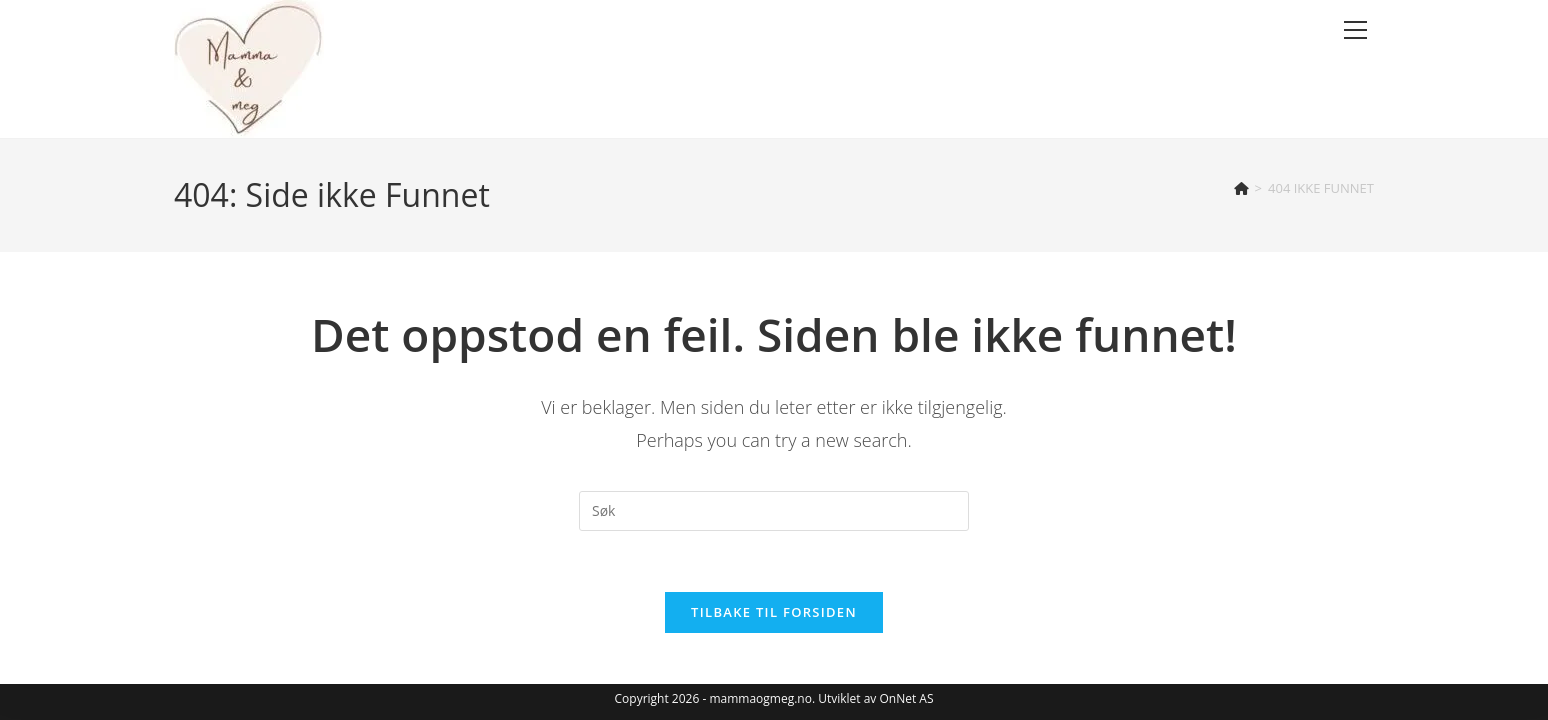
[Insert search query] (774, 511)
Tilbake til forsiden (774, 612)
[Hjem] (1241, 188)
